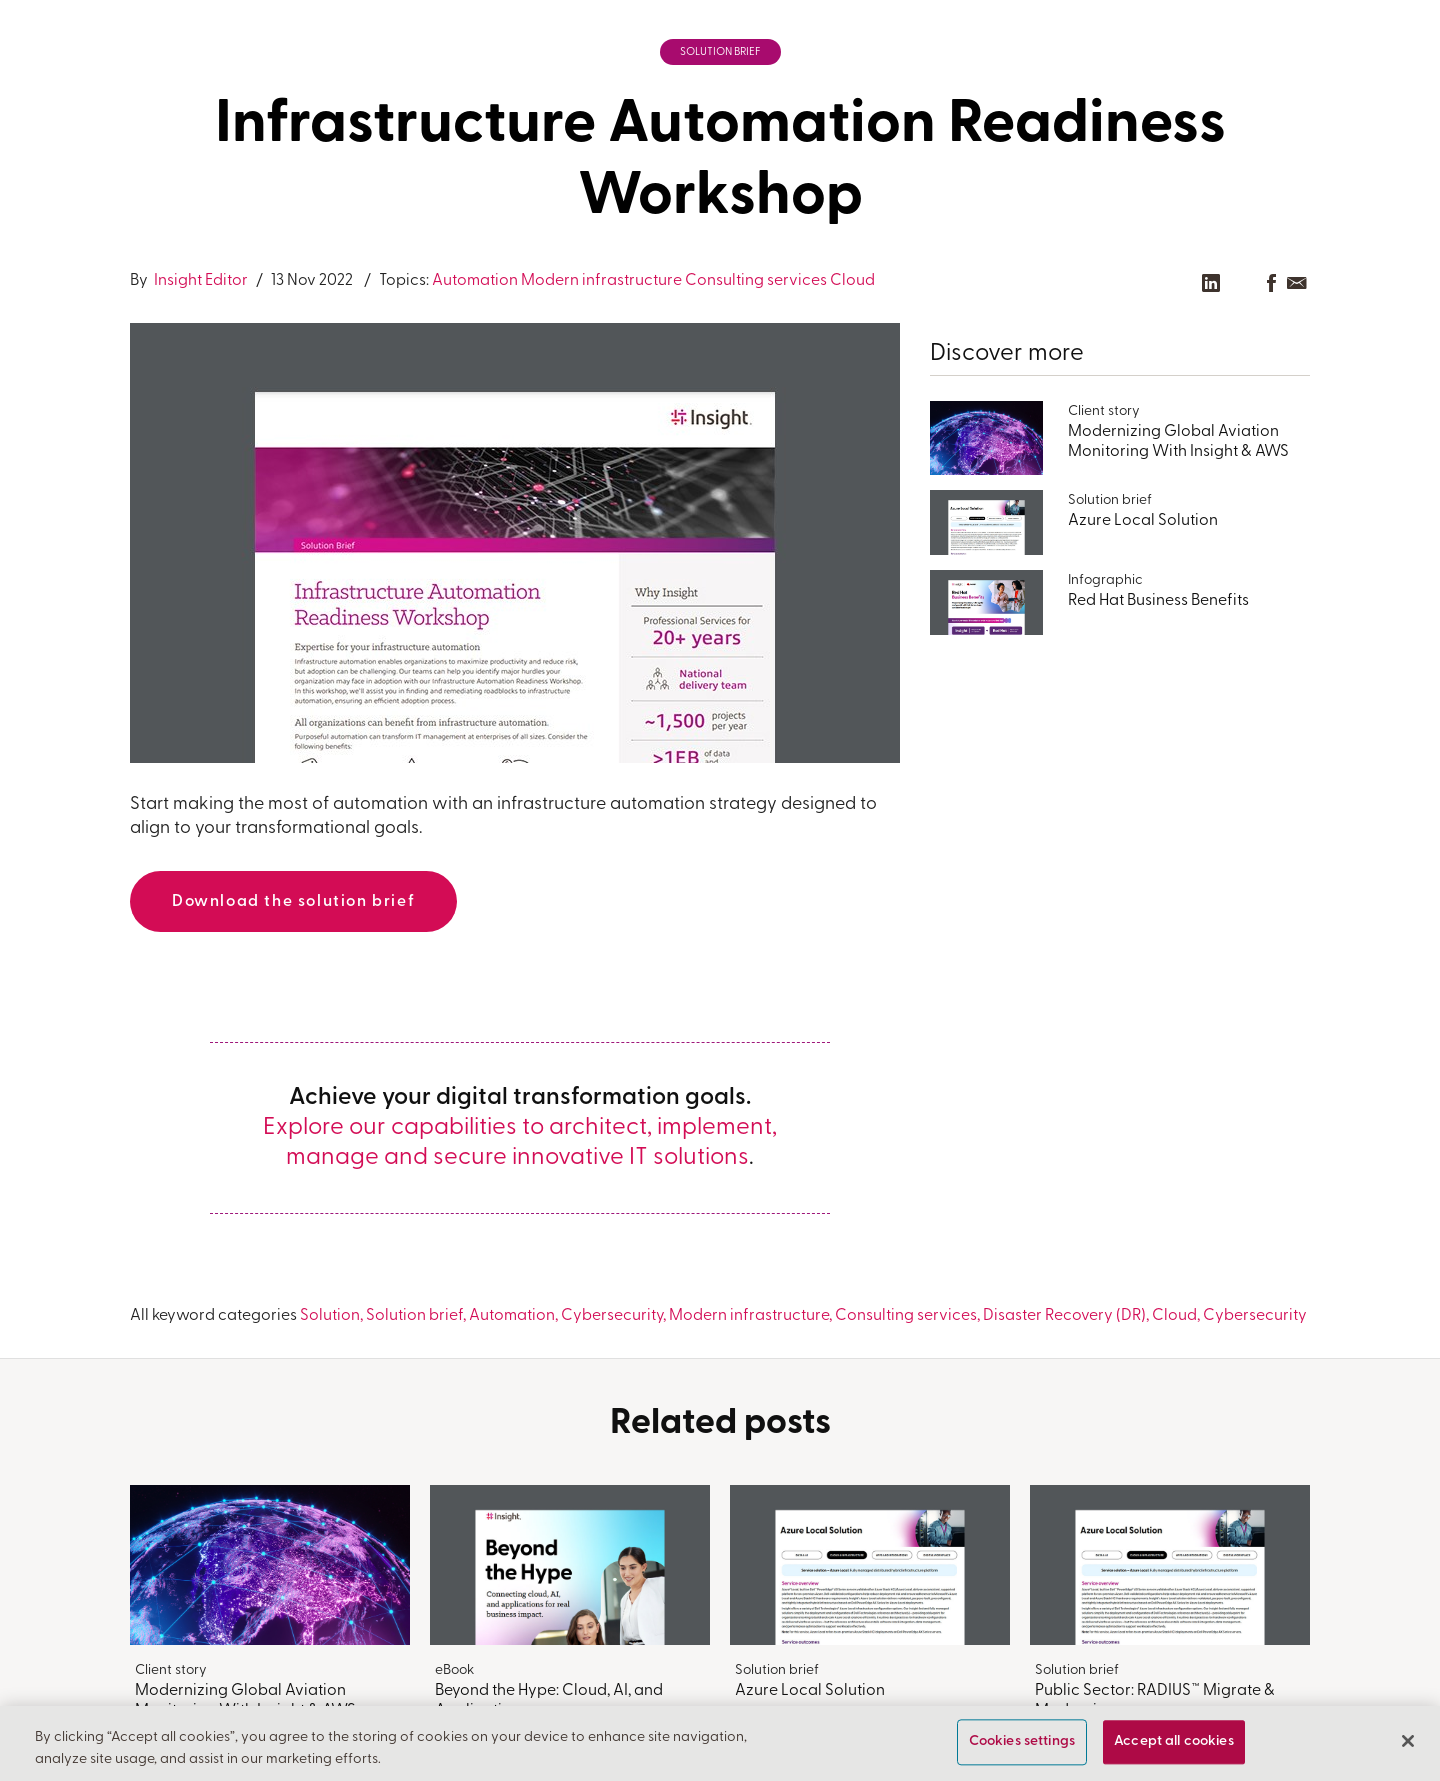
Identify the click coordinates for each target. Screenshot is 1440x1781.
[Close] (1408, 1742)
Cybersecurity (612, 1316)
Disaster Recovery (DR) (1064, 1316)
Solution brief (720, 52)
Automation (475, 281)
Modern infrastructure (601, 281)
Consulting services (756, 281)
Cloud (852, 281)
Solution (330, 1316)
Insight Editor (199, 281)
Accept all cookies (1174, 1742)
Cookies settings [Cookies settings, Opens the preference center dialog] (1022, 1742)
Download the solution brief (293, 902)
